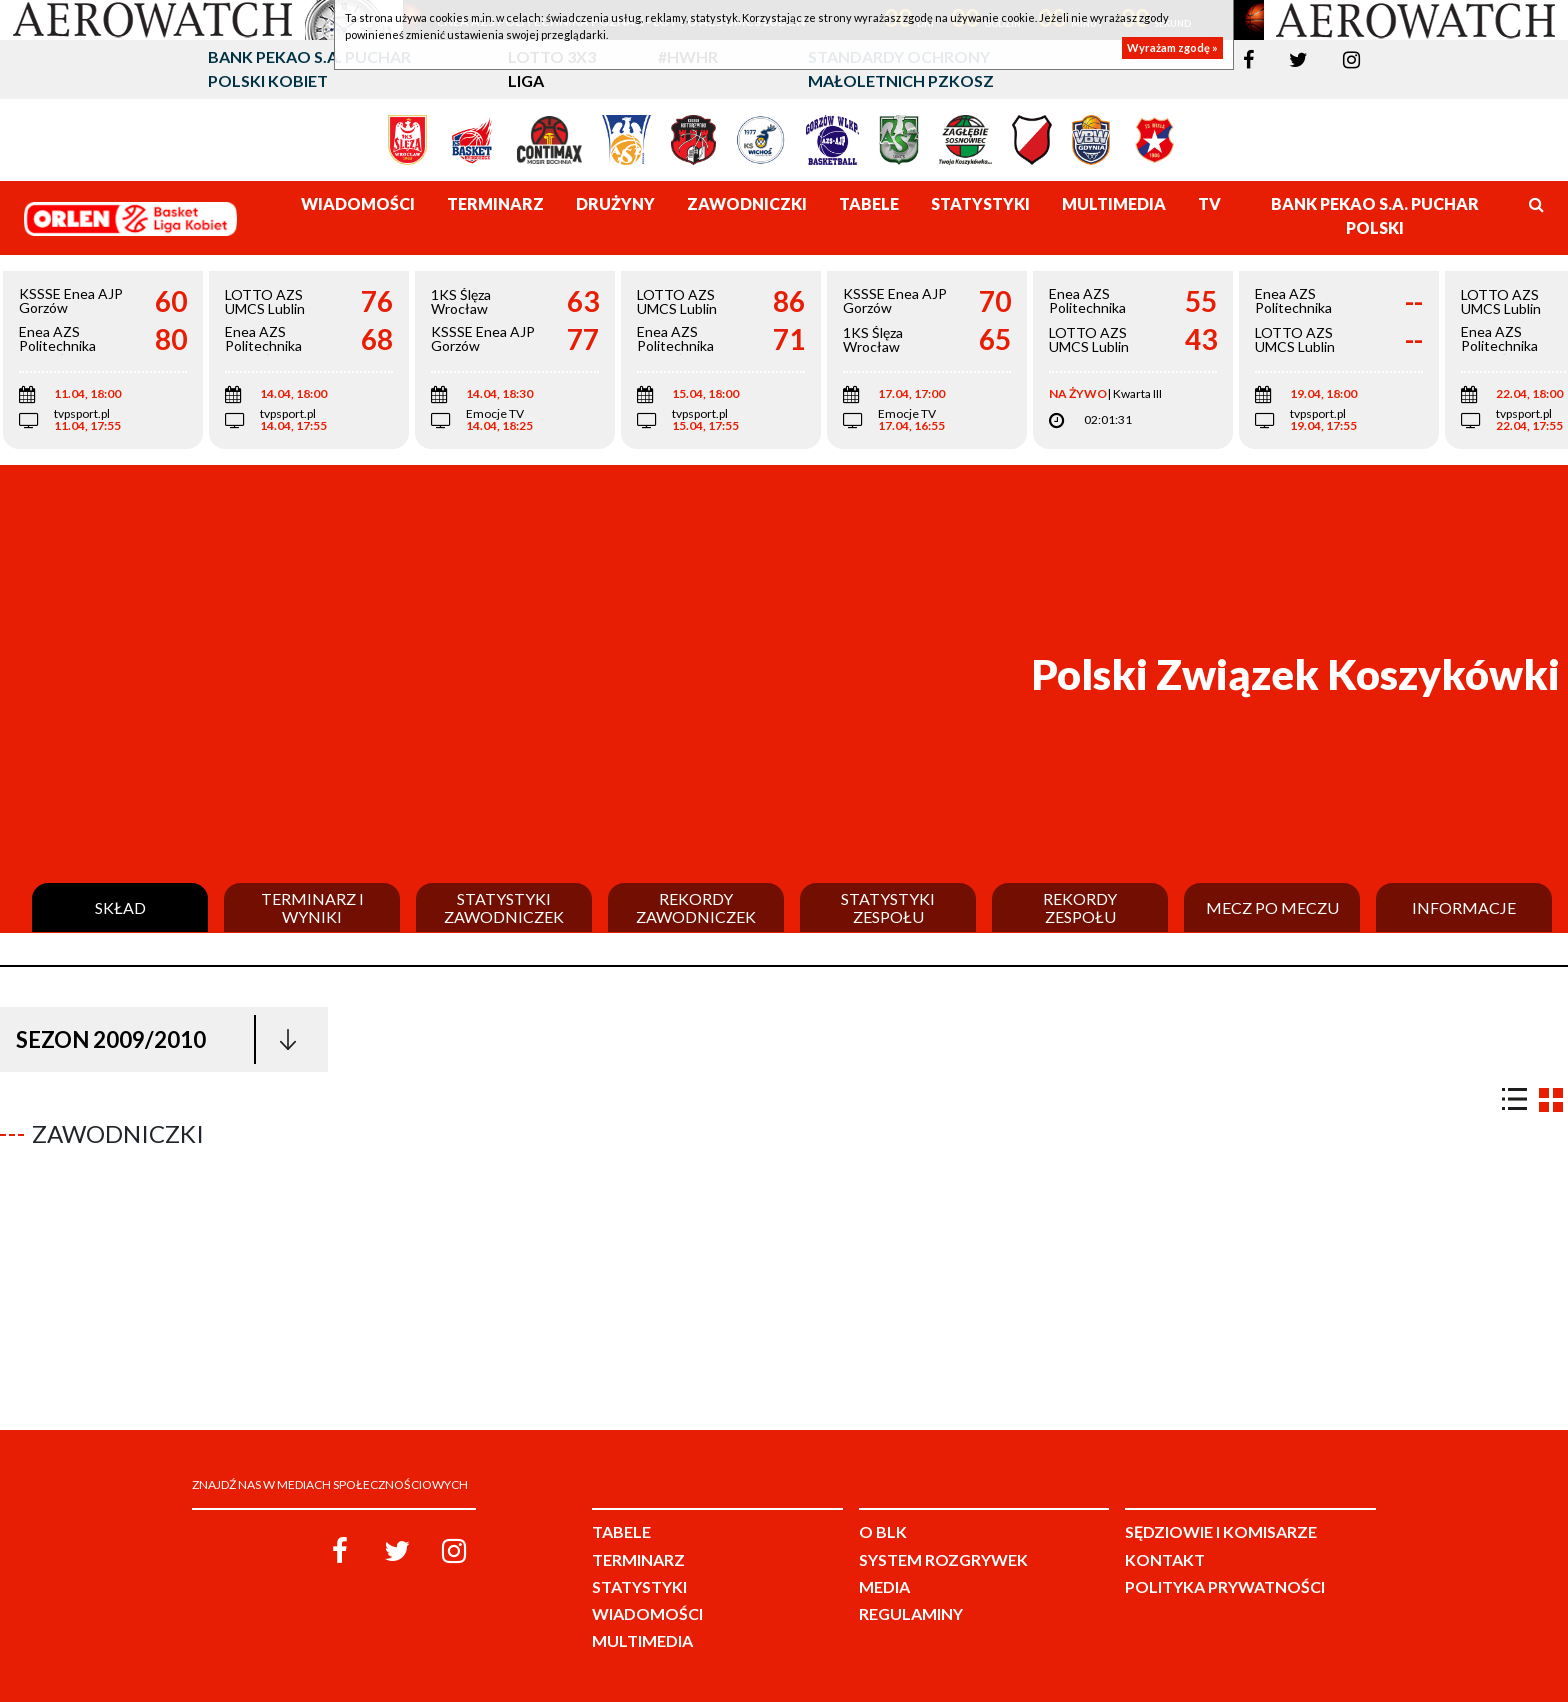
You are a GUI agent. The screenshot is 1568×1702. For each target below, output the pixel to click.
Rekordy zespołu (1080, 907)
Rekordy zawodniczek (696, 907)
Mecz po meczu (1272, 908)
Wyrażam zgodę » (1172, 47)
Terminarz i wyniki (312, 907)
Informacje (1464, 908)
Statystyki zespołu (888, 907)
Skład (120, 908)
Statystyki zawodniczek (504, 907)
